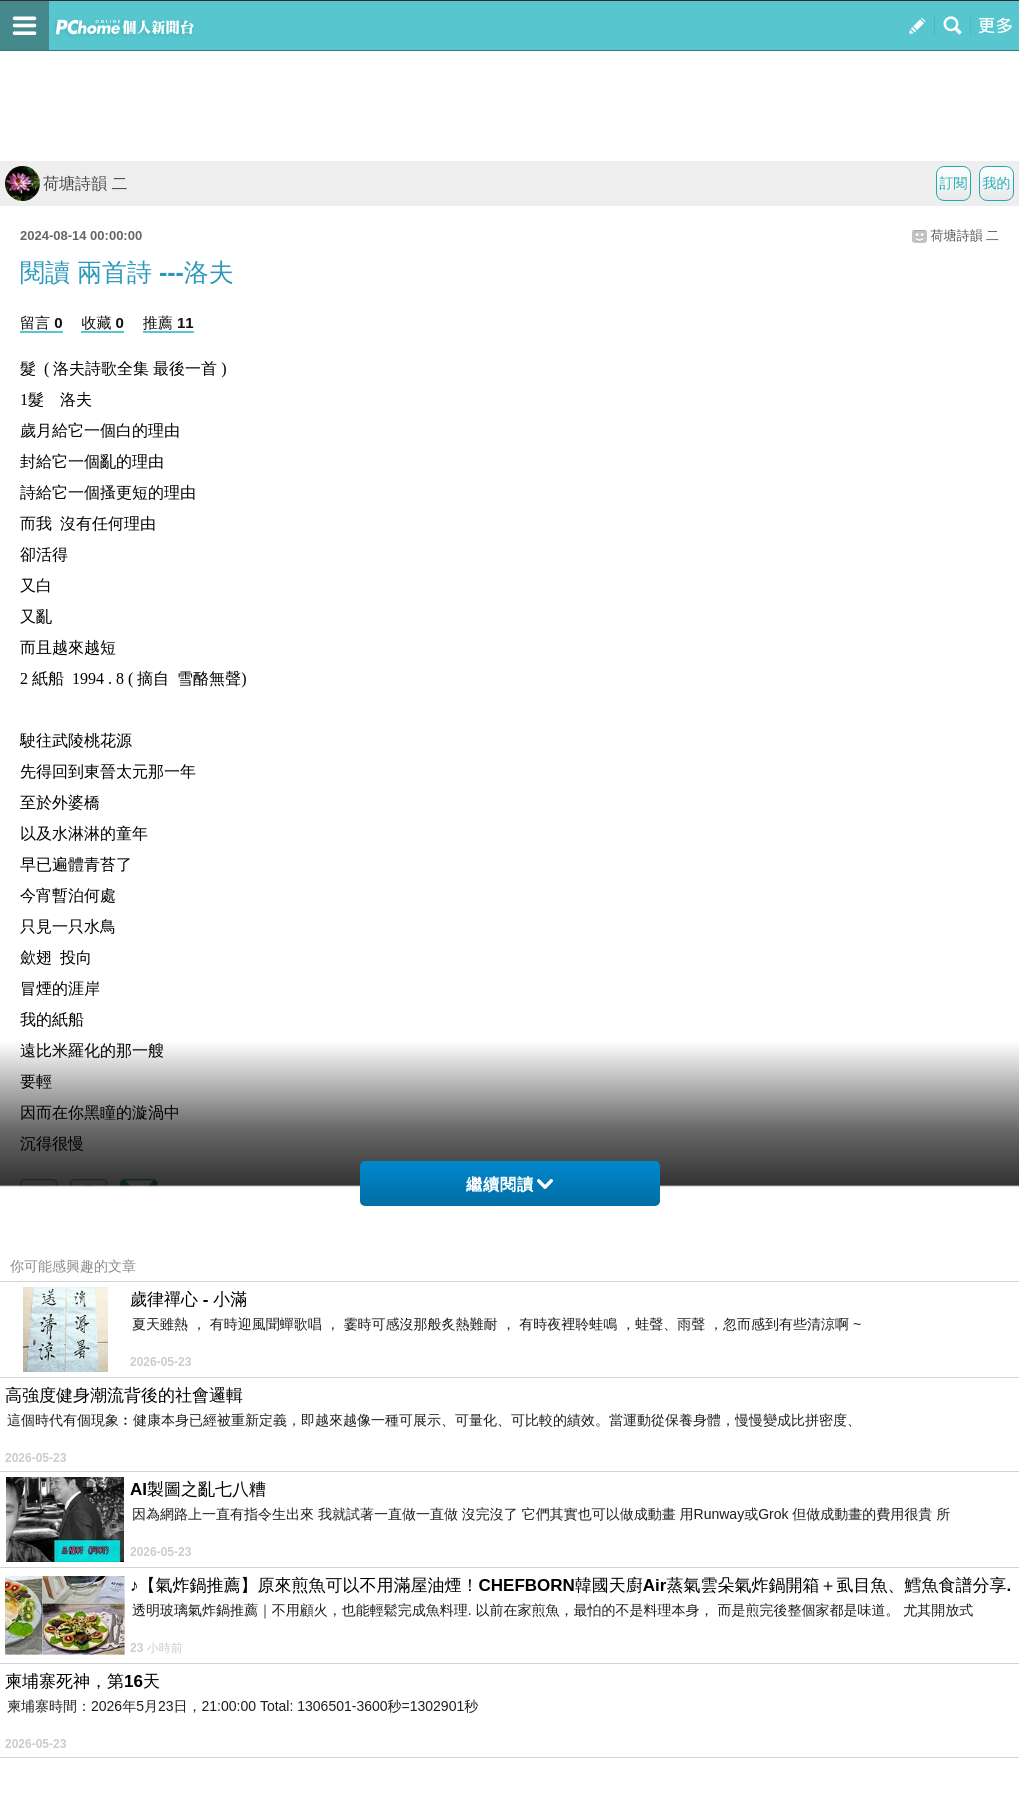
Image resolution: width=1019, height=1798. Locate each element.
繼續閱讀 (509, 1184)
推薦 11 (168, 322)
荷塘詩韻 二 (66, 183)
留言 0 (41, 322)
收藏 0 (102, 322)
